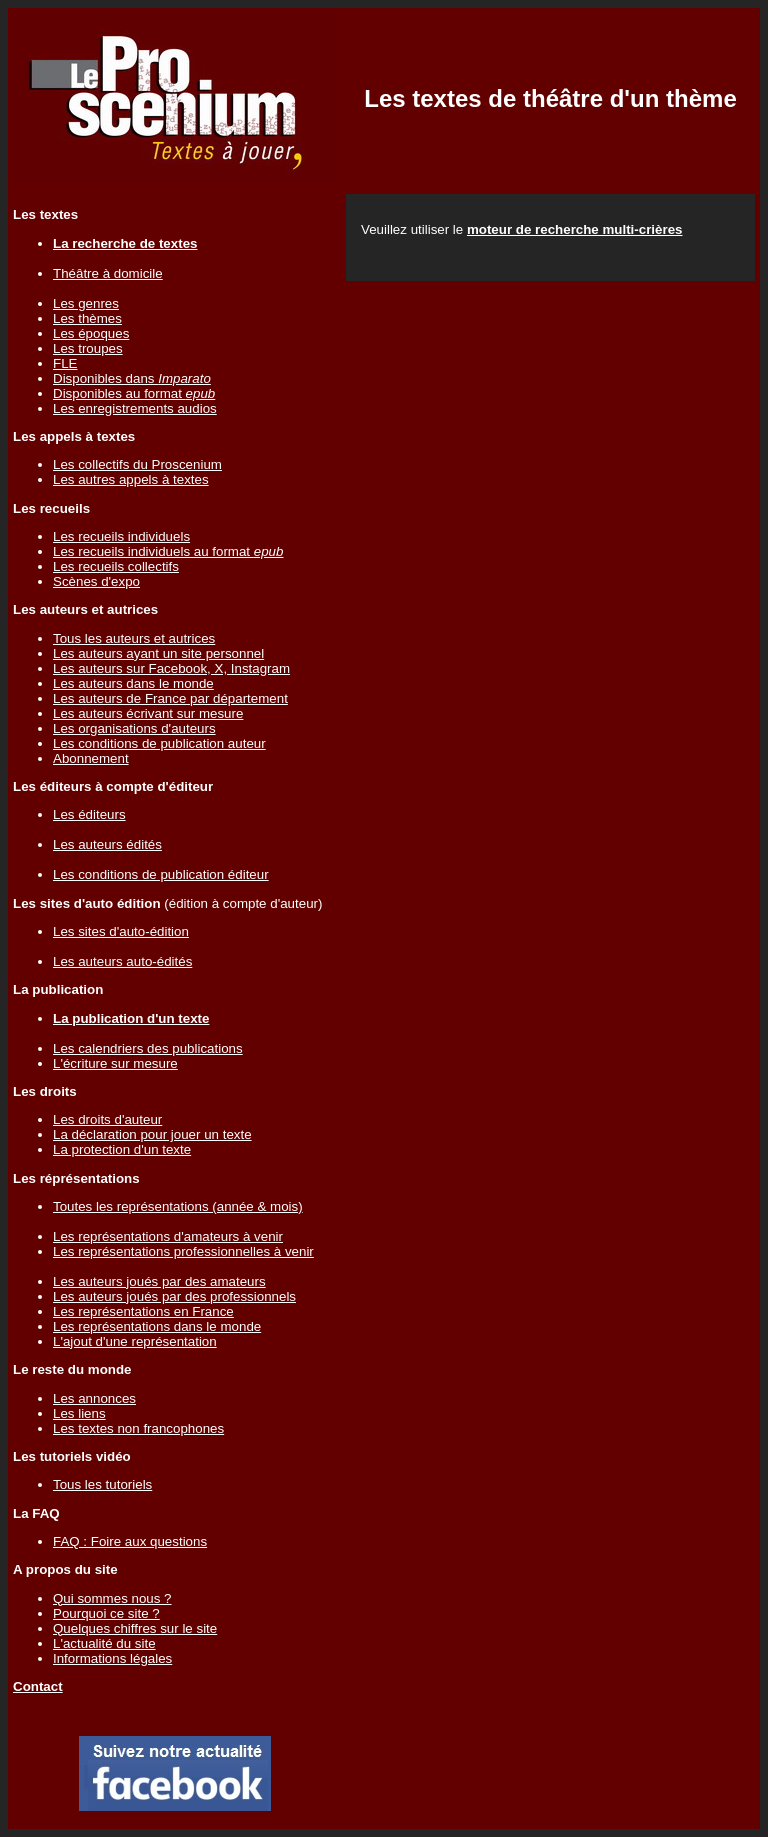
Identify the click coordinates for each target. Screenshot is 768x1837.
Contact (38, 1686)
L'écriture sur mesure (115, 1063)
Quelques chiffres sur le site (135, 1628)
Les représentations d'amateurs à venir (168, 1236)
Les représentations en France (143, 1311)
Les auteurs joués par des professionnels (174, 1296)
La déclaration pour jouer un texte (152, 1134)
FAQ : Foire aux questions (130, 1541)
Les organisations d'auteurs (134, 728)
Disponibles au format (134, 393)
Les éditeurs (89, 814)
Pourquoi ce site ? (106, 1613)
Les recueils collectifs (116, 566)
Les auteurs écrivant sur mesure (148, 713)
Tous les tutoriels (102, 1484)
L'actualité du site (104, 1643)
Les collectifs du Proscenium (137, 464)
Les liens (79, 1413)
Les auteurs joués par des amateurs (159, 1281)
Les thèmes (87, 318)
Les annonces (94, 1398)
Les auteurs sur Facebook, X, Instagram (171, 668)
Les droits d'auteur (107, 1119)
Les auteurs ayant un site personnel (158, 653)
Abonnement (91, 758)
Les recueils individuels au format (168, 551)
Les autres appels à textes (131, 479)
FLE (65, 363)
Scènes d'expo (96, 581)
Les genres (86, 303)
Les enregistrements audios (135, 408)
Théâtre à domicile (108, 273)
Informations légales (112, 1658)
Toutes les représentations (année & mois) (178, 1206)
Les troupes (88, 348)
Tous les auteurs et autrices (134, 638)
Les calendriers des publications (148, 1048)
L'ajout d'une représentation (135, 1341)
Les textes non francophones (138, 1428)
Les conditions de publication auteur (159, 743)
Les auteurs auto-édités (122, 961)
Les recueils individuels (121, 536)
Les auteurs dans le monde (133, 683)
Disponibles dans (132, 378)
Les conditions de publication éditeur (161, 874)
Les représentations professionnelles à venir (183, 1251)
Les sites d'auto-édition (121, 931)
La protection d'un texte (122, 1149)
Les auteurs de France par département (170, 698)
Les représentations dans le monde (157, 1326)
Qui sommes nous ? (112, 1598)
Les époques (91, 333)
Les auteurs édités (107, 844)
